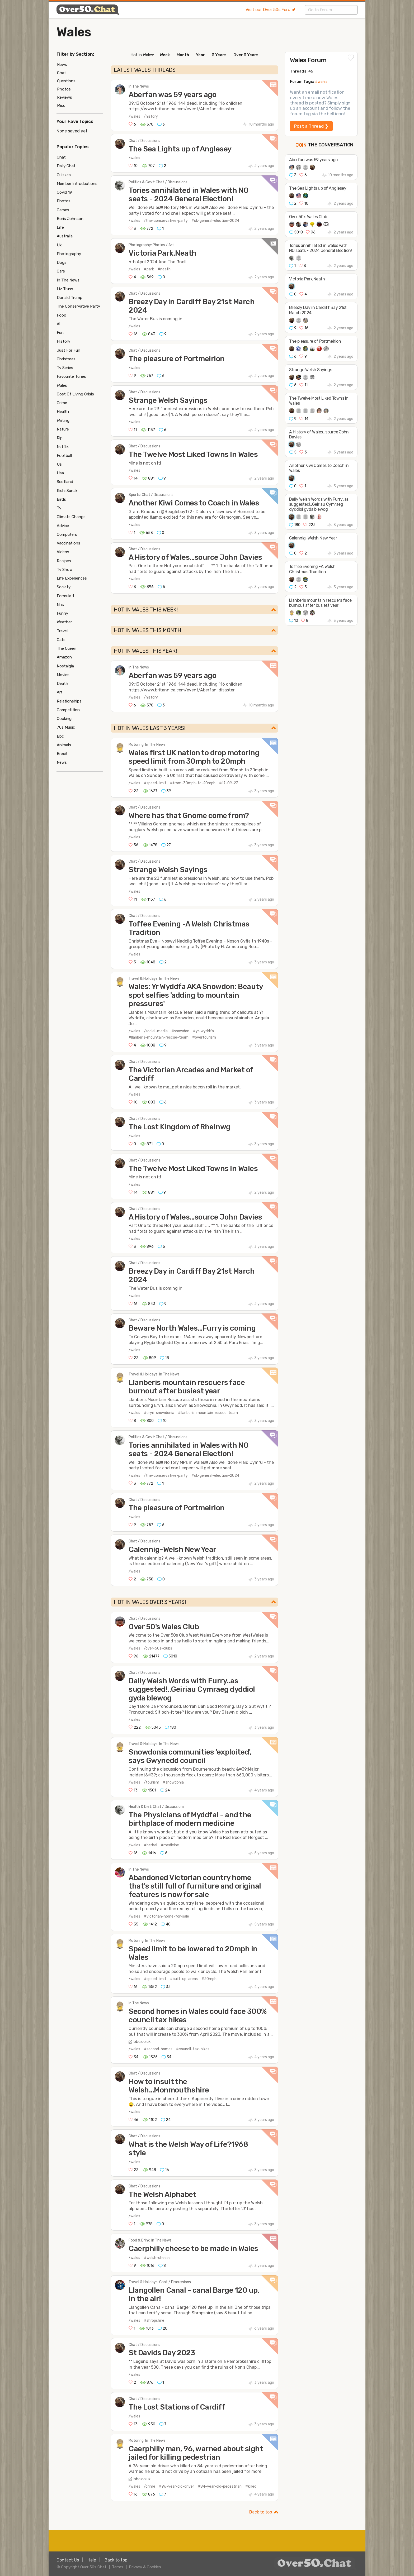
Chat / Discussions (144, 140)
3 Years (219, 54)
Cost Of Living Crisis (75, 394)
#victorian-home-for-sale (166, 1916)
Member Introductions (77, 183)
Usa (60, 473)
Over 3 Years (245, 54)
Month (183, 54)
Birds (61, 499)
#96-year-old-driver (176, 2486)
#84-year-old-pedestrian (220, 2486)
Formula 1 (65, 596)
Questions (66, 81)
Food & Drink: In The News (150, 2240)
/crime (149, 2486)
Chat (61, 72)
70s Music (66, 727)
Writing (63, 420)
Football (64, 455)
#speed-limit (155, 783)
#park (149, 269)
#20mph (209, 1979)
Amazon (64, 657)
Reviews (64, 97)
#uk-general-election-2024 (215, 220)
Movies (63, 674)
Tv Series (65, 367)
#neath (164, 269)
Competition (68, 710)
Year (200, 54)
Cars (61, 271)
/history (151, 116)
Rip (60, 438)
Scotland (65, 481)
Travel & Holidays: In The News (154, 978)
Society (63, 587)
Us (59, 464)
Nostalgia (65, 666)
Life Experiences (72, 578)
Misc (61, 105)
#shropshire (154, 2320)
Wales (74, 32)
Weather (64, 622)
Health (63, 411)
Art (60, 692)
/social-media (156, 1031)
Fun (60, 332)
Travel (62, 631)
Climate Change (71, 516)
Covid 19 (64, 192)
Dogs (62, 262)
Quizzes (64, 175)
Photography (69, 253)
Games (63, 210)
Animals (64, 745)
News (62, 64)
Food (61, 315)
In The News (139, 86)
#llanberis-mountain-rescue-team (159, 1037)
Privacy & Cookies (145, 2567)
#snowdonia (173, 1782)
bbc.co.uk (142, 2041)
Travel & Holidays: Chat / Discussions (160, 2282)
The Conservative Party (78, 306)
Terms (117, 2567)
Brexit (62, 753)
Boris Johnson (70, 218)
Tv (59, 508)
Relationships (69, 701)
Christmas (66, 359)
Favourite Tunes (71, 376)
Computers (67, 534)
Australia (65, 236)
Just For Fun (68, 350)
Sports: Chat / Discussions (151, 495)
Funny (62, 613)
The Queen (66, 648)
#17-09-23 (228, 783)
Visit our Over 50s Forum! (270, 9)
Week (165, 54)
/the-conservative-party (166, 220)
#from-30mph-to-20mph (192, 783)
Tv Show (65, 569)
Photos (64, 89)
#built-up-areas (184, 1979)
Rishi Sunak (67, 490)
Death (62, 683)
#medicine (170, 1845)
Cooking (64, 718)
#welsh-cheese (157, 2257)
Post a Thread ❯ (311, 126)
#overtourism (204, 1037)
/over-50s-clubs (158, 1648)
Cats (61, 639)
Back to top (260, 2512)
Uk (59, 245)
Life (60, 227)
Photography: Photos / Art (151, 245)
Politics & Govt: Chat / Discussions (158, 182)
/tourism (151, 1782)
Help (91, 2560)
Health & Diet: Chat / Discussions (157, 1806)
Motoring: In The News (147, 744)
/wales (134, 116)
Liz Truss (65, 288)
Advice (63, 525)
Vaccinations (68, 543)
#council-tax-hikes (192, 2049)
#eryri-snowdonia (159, 1413)
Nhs (60, 604)
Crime (62, 402)
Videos (63, 551)
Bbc (60, 736)
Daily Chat (66, 166)
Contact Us (68, 2560)
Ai (58, 324)
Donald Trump (69, 297)
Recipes (64, 560)
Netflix (63, 446)
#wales (321, 81)
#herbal (150, 1845)
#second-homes (158, 2049)
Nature (63, 429)
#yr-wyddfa (203, 1031)
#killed (250, 2486)
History (63, 341)
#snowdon (180, 1031)
